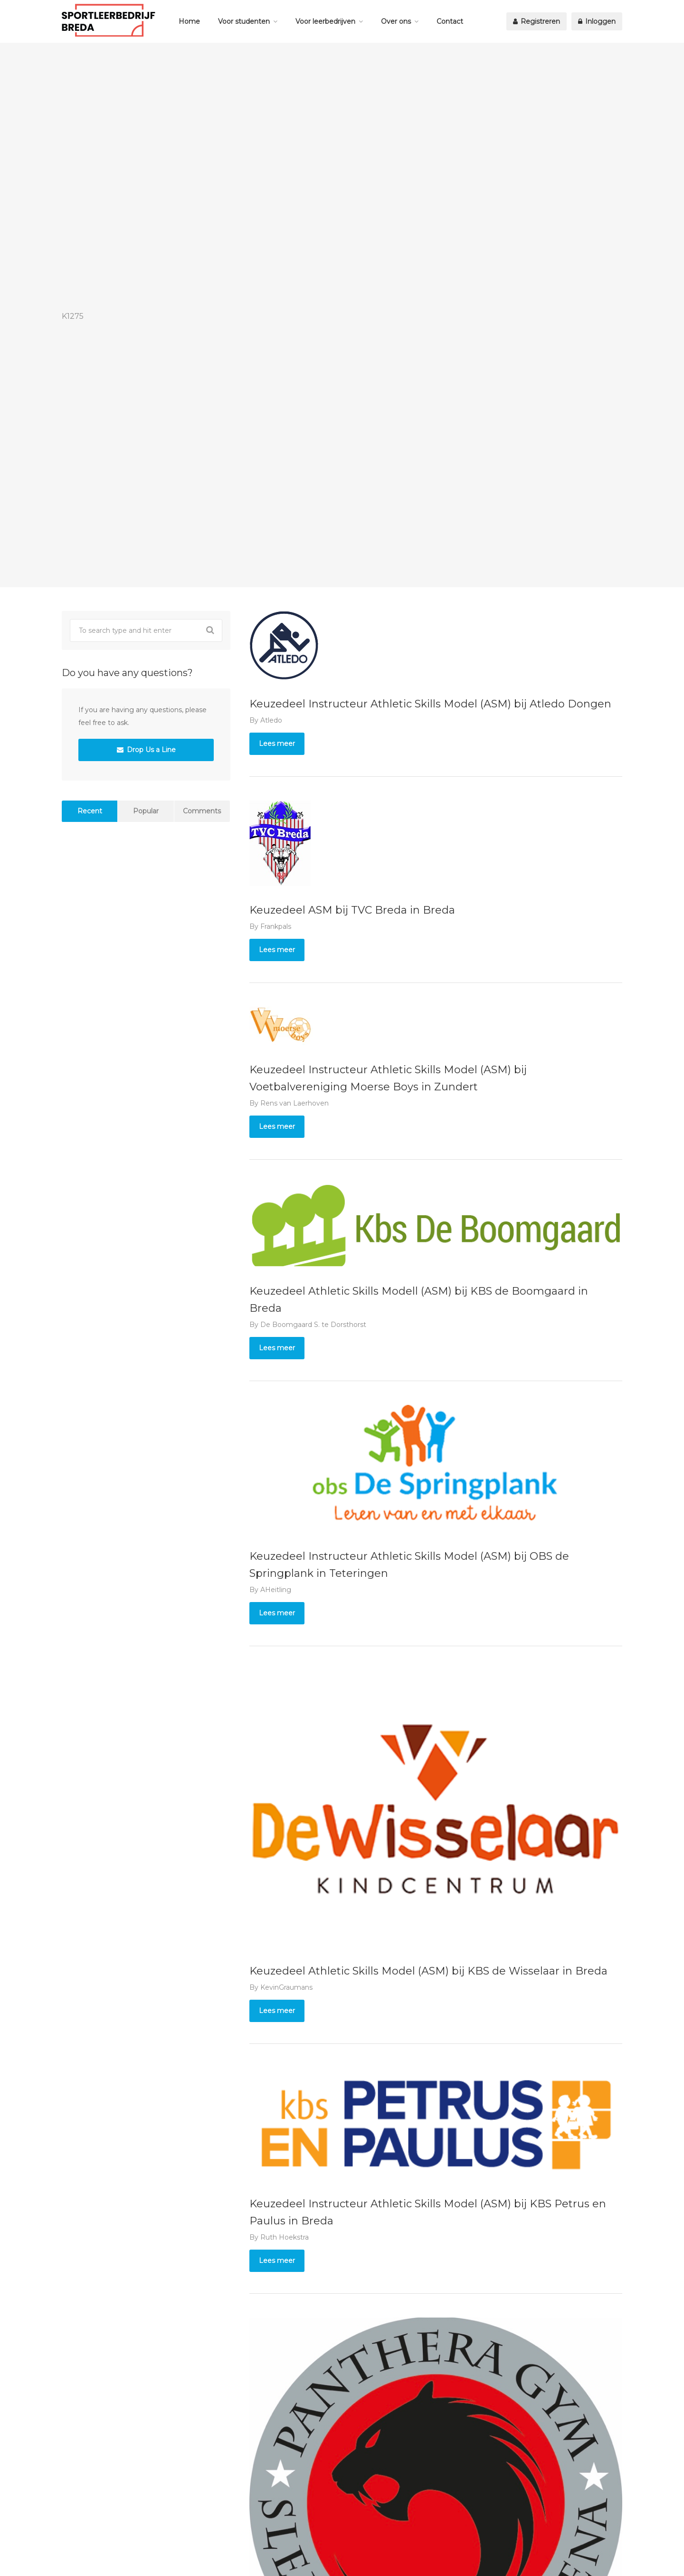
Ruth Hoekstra (284, 2237)
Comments (202, 811)
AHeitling (275, 1589)
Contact (450, 21)
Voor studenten (244, 21)
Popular (146, 811)
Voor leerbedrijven (325, 21)
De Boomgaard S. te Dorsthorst (313, 1324)
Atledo (271, 720)
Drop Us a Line (146, 749)
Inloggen (597, 21)
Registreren (536, 21)
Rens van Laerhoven (294, 1103)
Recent (89, 811)
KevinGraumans (286, 1987)
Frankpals (275, 926)
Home (189, 21)
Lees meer (277, 743)
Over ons (396, 21)
